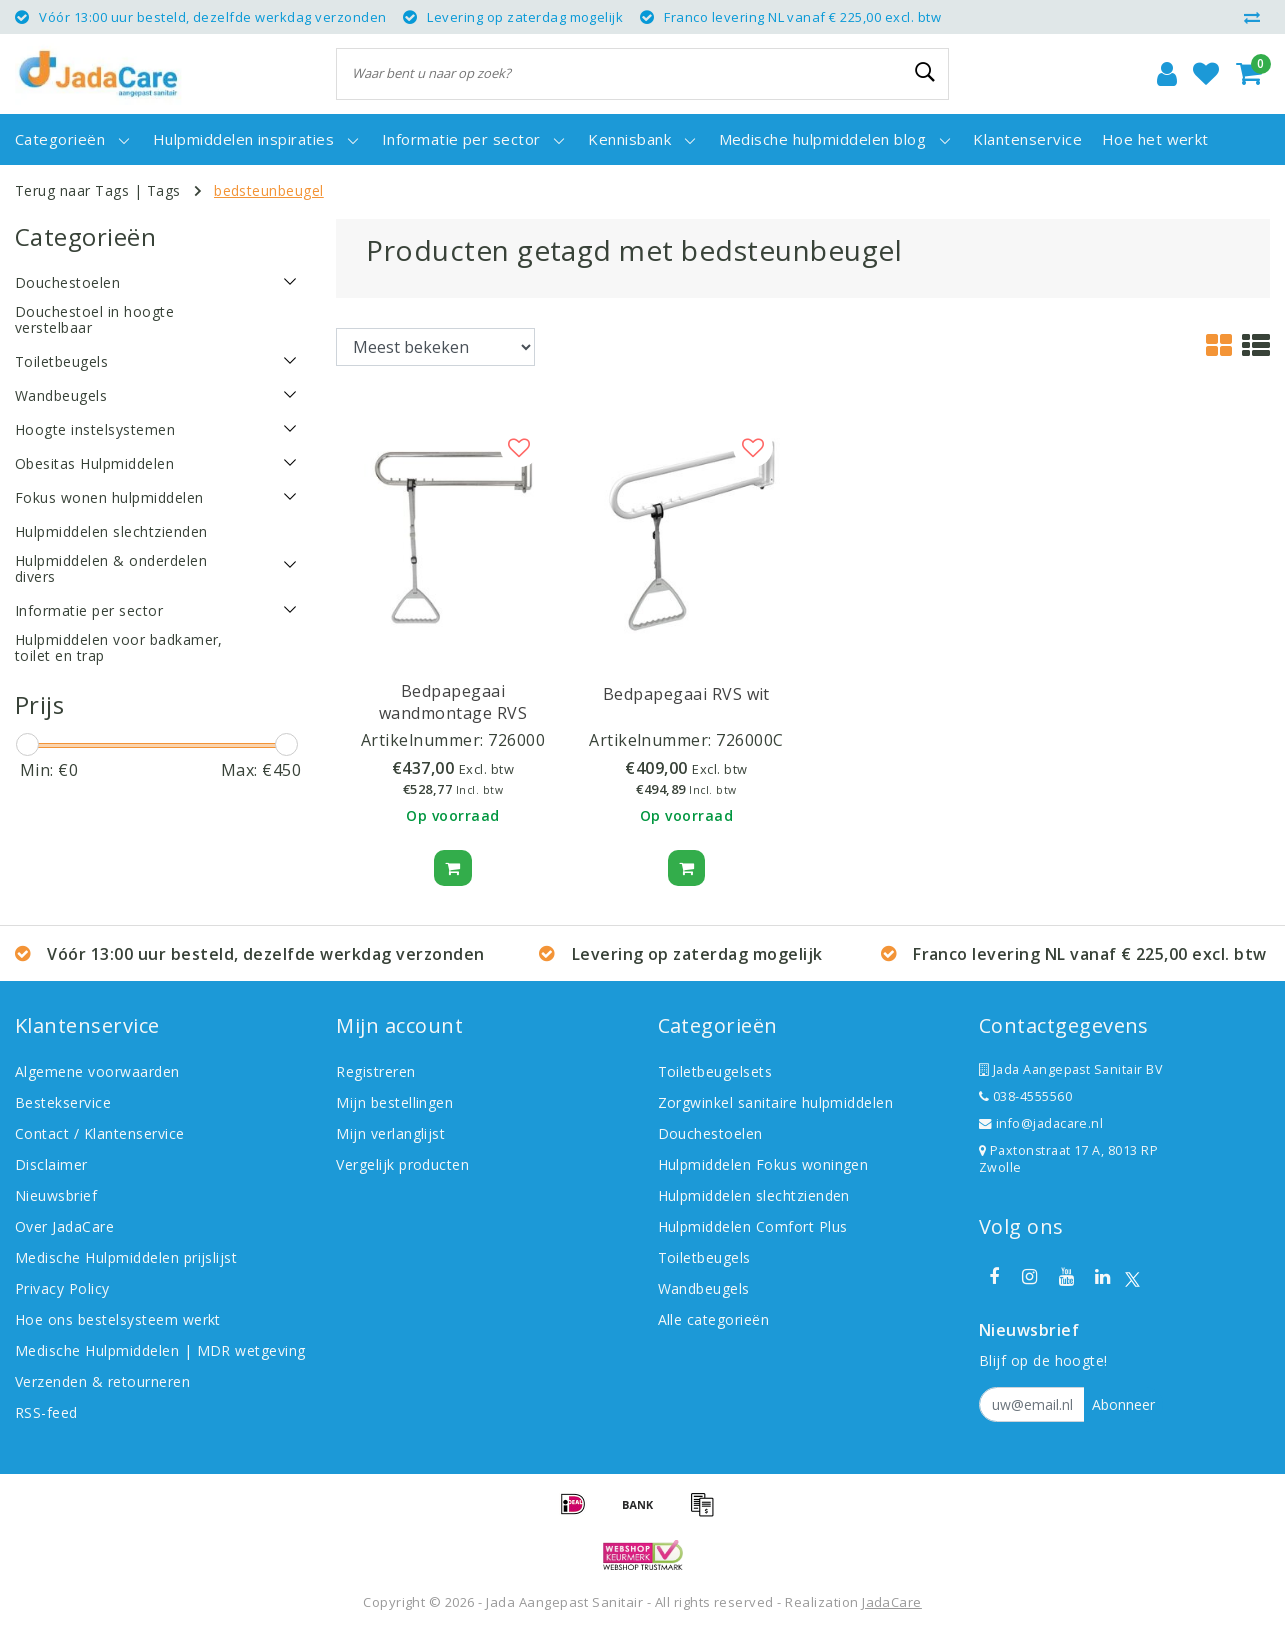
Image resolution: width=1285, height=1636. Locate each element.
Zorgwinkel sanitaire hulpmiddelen (776, 1102)
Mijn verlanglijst (390, 1133)
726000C (749, 740)
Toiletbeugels (704, 1257)
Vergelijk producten (402, 1164)
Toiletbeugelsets (715, 1071)
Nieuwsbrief (56, 1195)
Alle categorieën (714, 1319)
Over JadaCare (64, 1226)
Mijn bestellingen (394, 1102)
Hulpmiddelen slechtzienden (754, 1195)
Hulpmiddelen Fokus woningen (763, 1164)
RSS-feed (46, 1412)
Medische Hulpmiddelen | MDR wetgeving (160, 1350)
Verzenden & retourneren (102, 1381)
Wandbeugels (704, 1288)
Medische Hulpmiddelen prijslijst (126, 1257)
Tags (164, 190)
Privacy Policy (62, 1288)
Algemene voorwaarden (97, 1071)
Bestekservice (63, 1102)
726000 (516, 740)
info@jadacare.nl (1041, 1123)
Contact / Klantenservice (100, 1133)
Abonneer (1123, 1404)
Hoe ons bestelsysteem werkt (118, 1319)
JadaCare (892, 1602)
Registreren (375, 1071)
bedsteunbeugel (269, 190)
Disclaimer (51, 1164)
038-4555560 (1025, 1096)
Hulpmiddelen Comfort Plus (753, 1226)
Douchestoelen (710, 1133)
